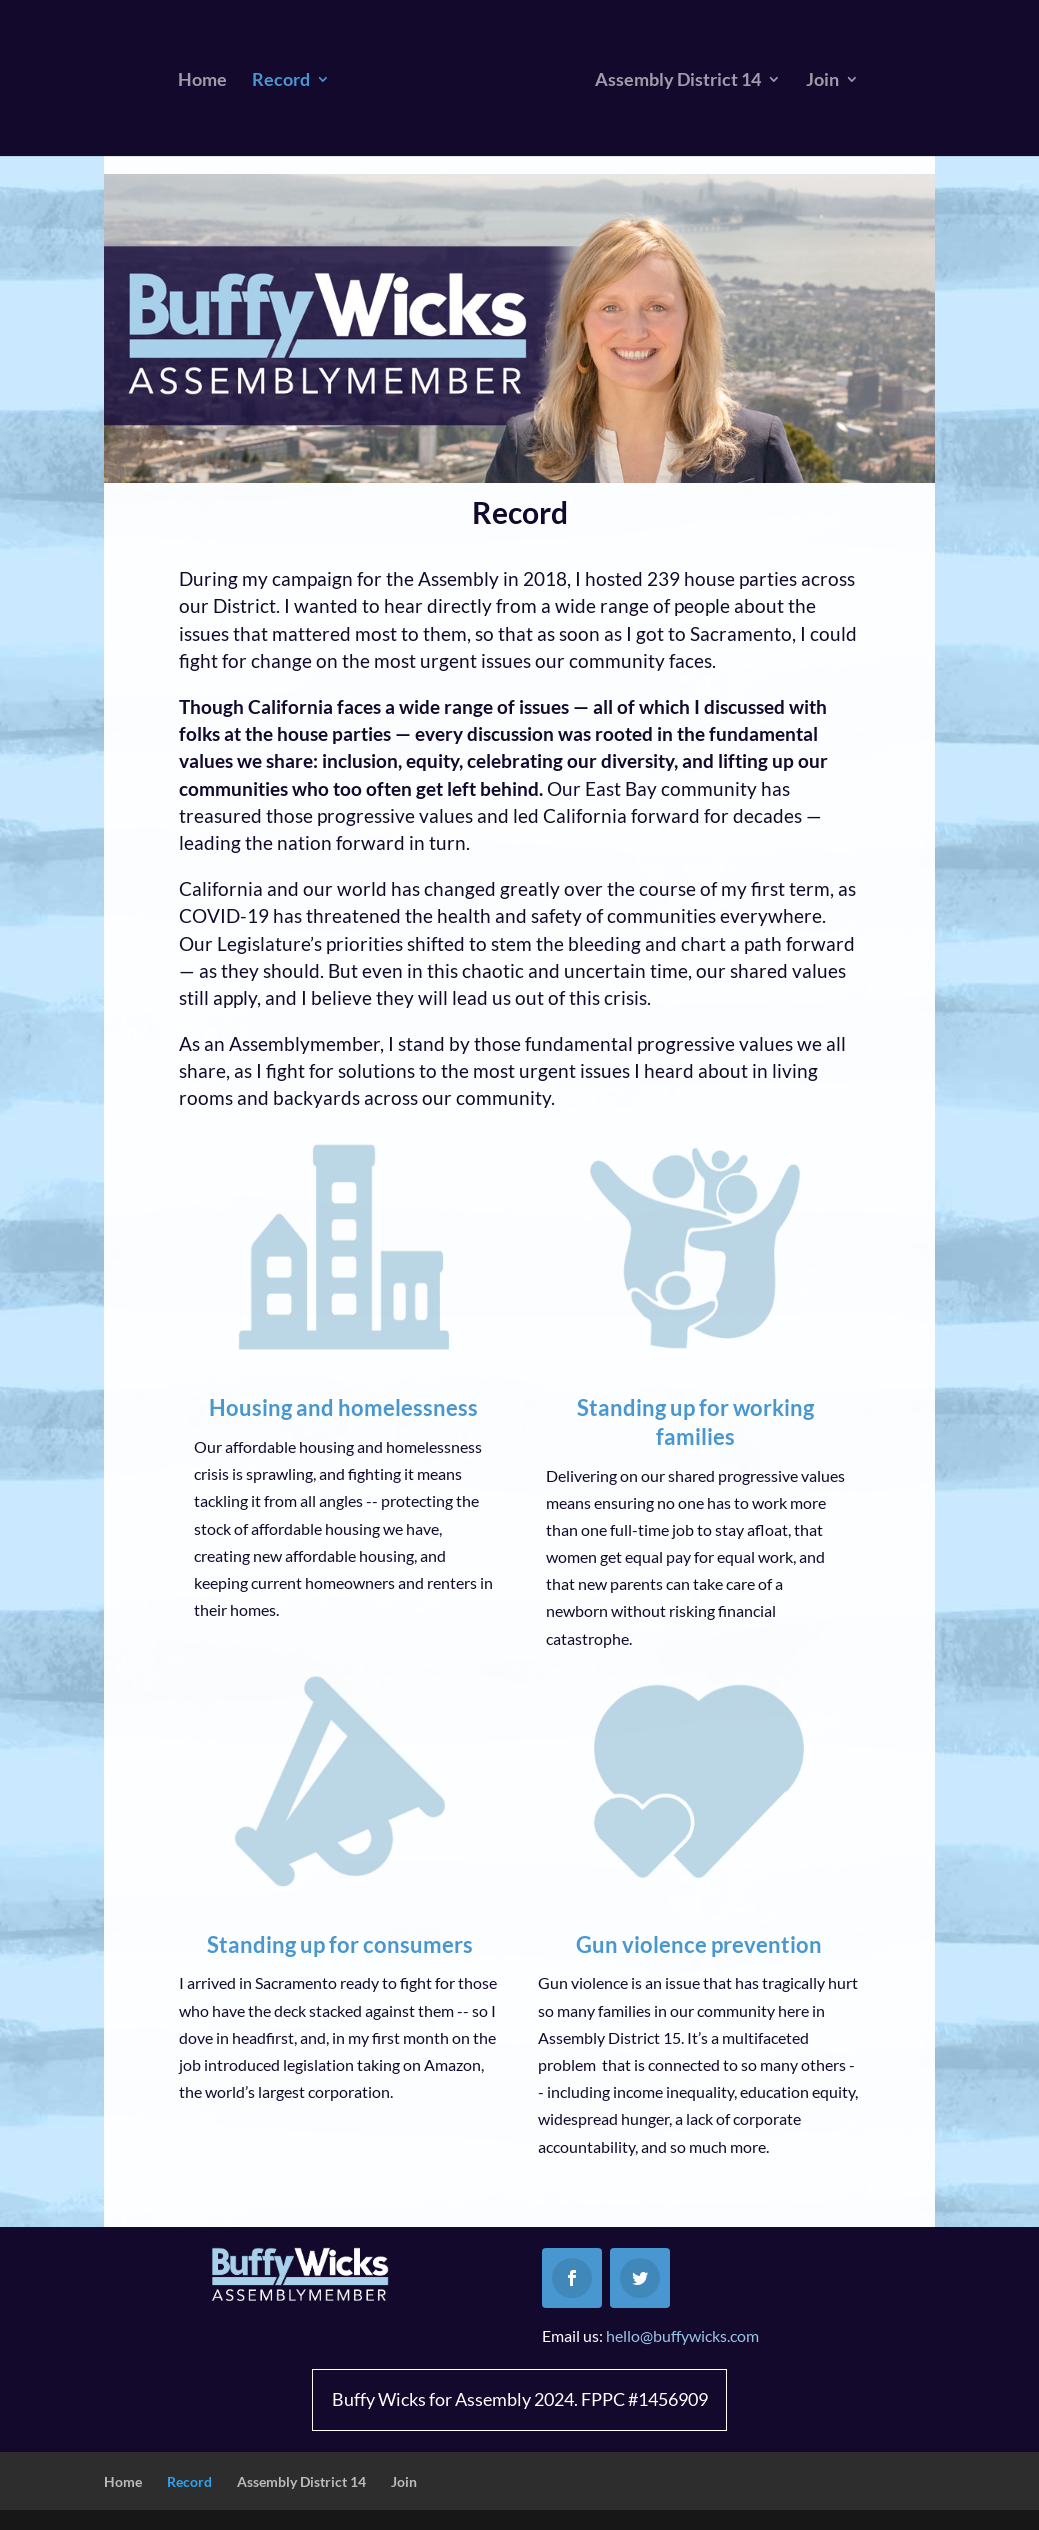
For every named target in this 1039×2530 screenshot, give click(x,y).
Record (281, 81)
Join (822, 81)
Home (202, 81)
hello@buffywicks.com (682, 2335)
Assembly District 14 (678, 81)
